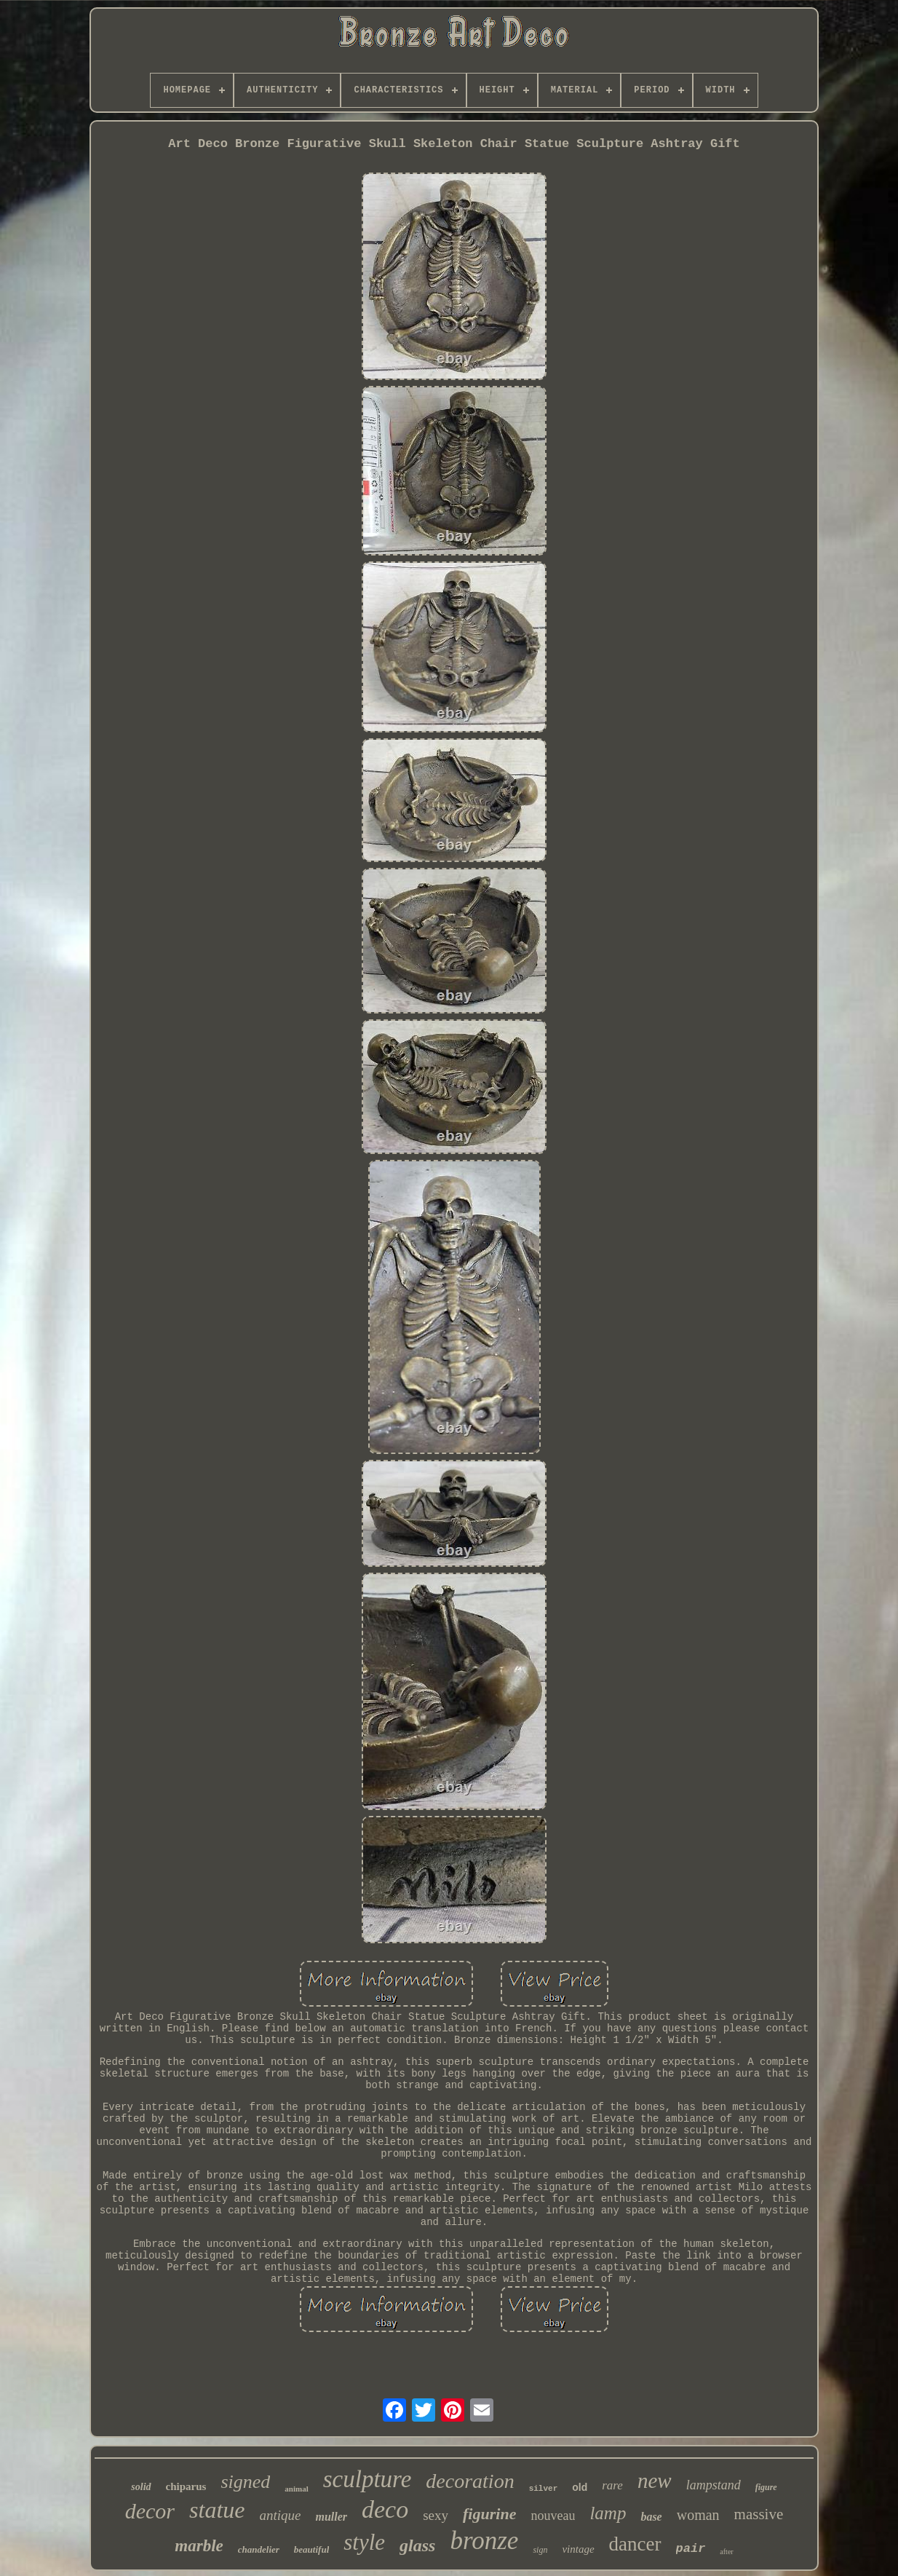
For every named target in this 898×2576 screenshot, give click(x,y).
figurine (489, 2514)
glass (417, 2545)
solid (141, 2486)
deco (385, 2509)
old (579, 2487)
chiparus (186, 2486)
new (654, 2480)
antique (280, 2515)
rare (612, 2485)
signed (245, 2481)
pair (691, 2549)
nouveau (553, 2515)
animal (296, 2488)
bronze (484, 2540)
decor (150, 2511)
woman (698, 2515)
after (726, 2552)
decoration (470, 2481)
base (650, 2516)
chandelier (258, 2549)
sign (540, 2550)
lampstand (713, 2485)
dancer (635, 2544)
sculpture (367, 2479)
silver (543, 2488)
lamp (607, 2513)
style (364, 2542)
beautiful (311, 2549)
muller (331, 2516)
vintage (578, 2549)
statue (217, 2510)
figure (766, 2487)
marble (199, 2546)
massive (759, 2514)
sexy (435, 2515)
